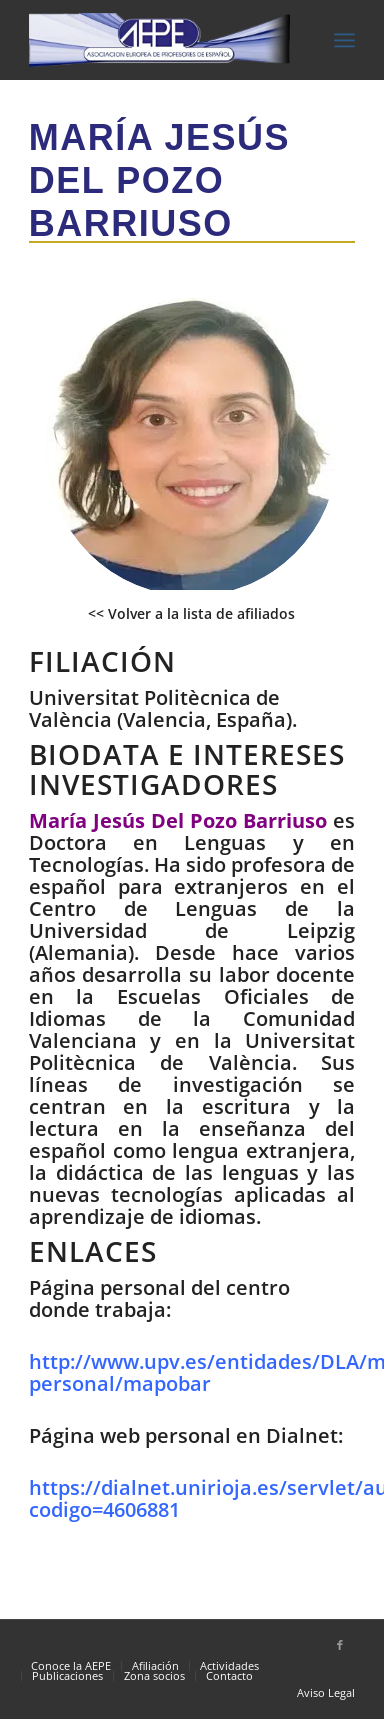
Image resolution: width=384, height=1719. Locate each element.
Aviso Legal (326, 1692)
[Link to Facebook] (340, 1645)
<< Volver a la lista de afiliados (191, 613)
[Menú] (344, 40)
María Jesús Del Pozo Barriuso (159, 180)
